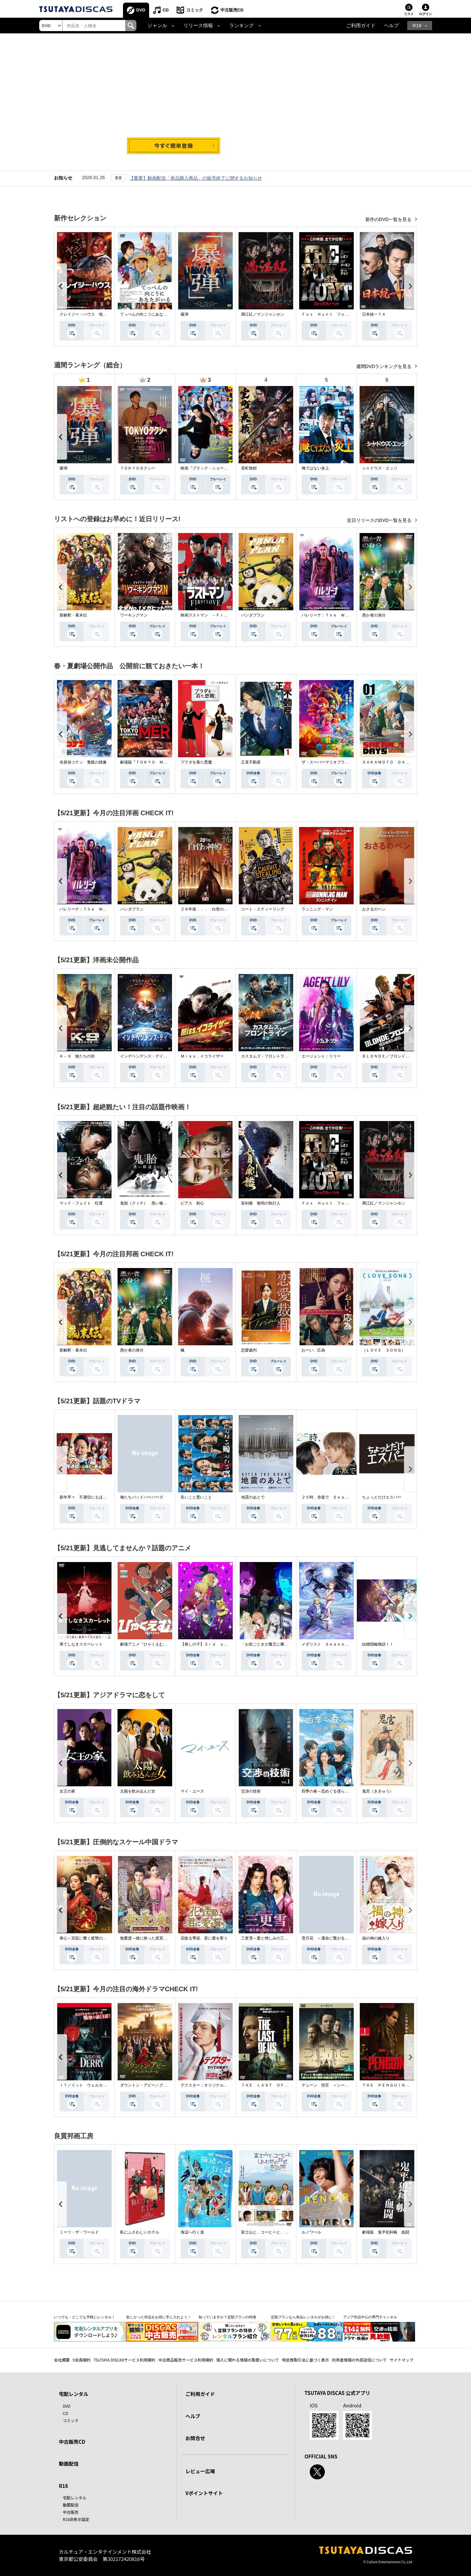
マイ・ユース (192, 1791)
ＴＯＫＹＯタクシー (137, 468)
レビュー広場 (200, 2471)
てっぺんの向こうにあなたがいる (149, 314)
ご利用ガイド (360, 25)
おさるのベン (374, 909)
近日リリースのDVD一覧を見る (380, 520)
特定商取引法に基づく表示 (305, 2360)
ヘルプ (391, 25)
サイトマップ (401, 2360)
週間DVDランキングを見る (384, 366)
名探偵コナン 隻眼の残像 (83, 762)
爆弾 (184, 314)
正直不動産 (251, 762)
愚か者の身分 (374, 615)
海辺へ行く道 (192, 2232)
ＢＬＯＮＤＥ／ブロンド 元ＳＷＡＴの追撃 (401, 1056)
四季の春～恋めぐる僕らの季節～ (331, 1791)
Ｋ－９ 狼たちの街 (77, 1056)
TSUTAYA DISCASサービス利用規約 (124, 2360)
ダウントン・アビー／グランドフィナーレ (157, 2085)
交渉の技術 (251, 1791)
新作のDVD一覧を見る (389, 219)
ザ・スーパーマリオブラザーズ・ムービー (339, 762)
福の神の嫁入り (376, 1938)
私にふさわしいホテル (139, 2232)
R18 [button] (416, 25)
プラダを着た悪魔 (196, 762)
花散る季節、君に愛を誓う (204, 1938)
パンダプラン (253, 615)
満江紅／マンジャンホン (262, 314)
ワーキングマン (134, 615)
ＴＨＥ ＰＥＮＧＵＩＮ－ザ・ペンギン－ (399, 2085)
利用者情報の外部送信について (359, 2360)
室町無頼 (249, 468)
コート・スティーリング (262, 909)
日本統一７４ (374, 314)
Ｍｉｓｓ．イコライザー (202, 1056)
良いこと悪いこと (196, 1497)
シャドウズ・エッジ (379, 468)
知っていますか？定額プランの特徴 (227, 2317)
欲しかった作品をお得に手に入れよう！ (158, 2317)
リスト (409, 14)
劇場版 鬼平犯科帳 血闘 (385, 2232)
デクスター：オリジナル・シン (208, 2085)
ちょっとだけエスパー (381, 1497)
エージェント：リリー (321, 1056)
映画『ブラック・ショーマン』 (208, 468)
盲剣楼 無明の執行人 (260, 1203)
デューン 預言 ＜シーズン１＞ (331, 2085)
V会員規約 (82, 2360)
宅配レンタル (74, 2497)
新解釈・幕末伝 (73, 615)
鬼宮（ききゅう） (377, 1791)
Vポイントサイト (204, 2493)
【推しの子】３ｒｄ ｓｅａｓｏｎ (212, 1644)
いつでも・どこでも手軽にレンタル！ (84, 2317)
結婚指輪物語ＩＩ (377, 1644)
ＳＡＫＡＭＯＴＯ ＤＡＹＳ (387, 762)
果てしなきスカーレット (81, 1644)
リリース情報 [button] (198, 25)
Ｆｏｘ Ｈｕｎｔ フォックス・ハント (337, 314)
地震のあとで (253, 1497)
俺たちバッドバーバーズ (141, 1497)
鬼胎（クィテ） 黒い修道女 (145, 1203)
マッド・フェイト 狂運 (81, 1203)
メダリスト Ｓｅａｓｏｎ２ (327, 1644)
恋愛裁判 (249, 1350)
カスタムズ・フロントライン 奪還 (272, 1056)
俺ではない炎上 (315, 468)
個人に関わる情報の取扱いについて (247, 2360)
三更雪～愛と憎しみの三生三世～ (270, 1938)
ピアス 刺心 (192, 1203)
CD (166, 10)
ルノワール (311, 2232)
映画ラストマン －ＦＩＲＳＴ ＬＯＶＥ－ (220, 615)
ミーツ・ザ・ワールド (79, 2232)
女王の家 (67, 1791)
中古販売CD (232, 10)
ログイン (425, 14)
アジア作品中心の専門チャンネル (370, 2317)
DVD (140, 10)
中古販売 (70, 2512)
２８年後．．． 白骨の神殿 (206, 909)
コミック (194, 10)
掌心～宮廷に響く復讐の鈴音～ (87, 1938)
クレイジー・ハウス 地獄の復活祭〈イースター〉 (105, 314)
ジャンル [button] (157, 25)
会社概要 (62, 2360)
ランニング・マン (317, 909)
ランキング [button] (241, 25)
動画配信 (68, 2463)
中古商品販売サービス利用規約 (185, 2360)
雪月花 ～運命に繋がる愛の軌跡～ (333, 1938)
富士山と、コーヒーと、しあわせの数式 (276, 2232)
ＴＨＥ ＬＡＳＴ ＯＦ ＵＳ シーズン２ (280, 2085)
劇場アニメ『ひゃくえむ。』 (145, 1644)
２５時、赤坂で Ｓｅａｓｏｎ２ (331, 1497)
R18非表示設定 (76, 2519)
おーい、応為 (313, 1350)
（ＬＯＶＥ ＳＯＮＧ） (383, 1350)
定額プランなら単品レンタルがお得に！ (303, 2317)
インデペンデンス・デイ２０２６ (149, 1056)
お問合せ (195, 2438)
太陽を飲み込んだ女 (137, 1791)
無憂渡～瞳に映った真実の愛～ (147, 1938)
